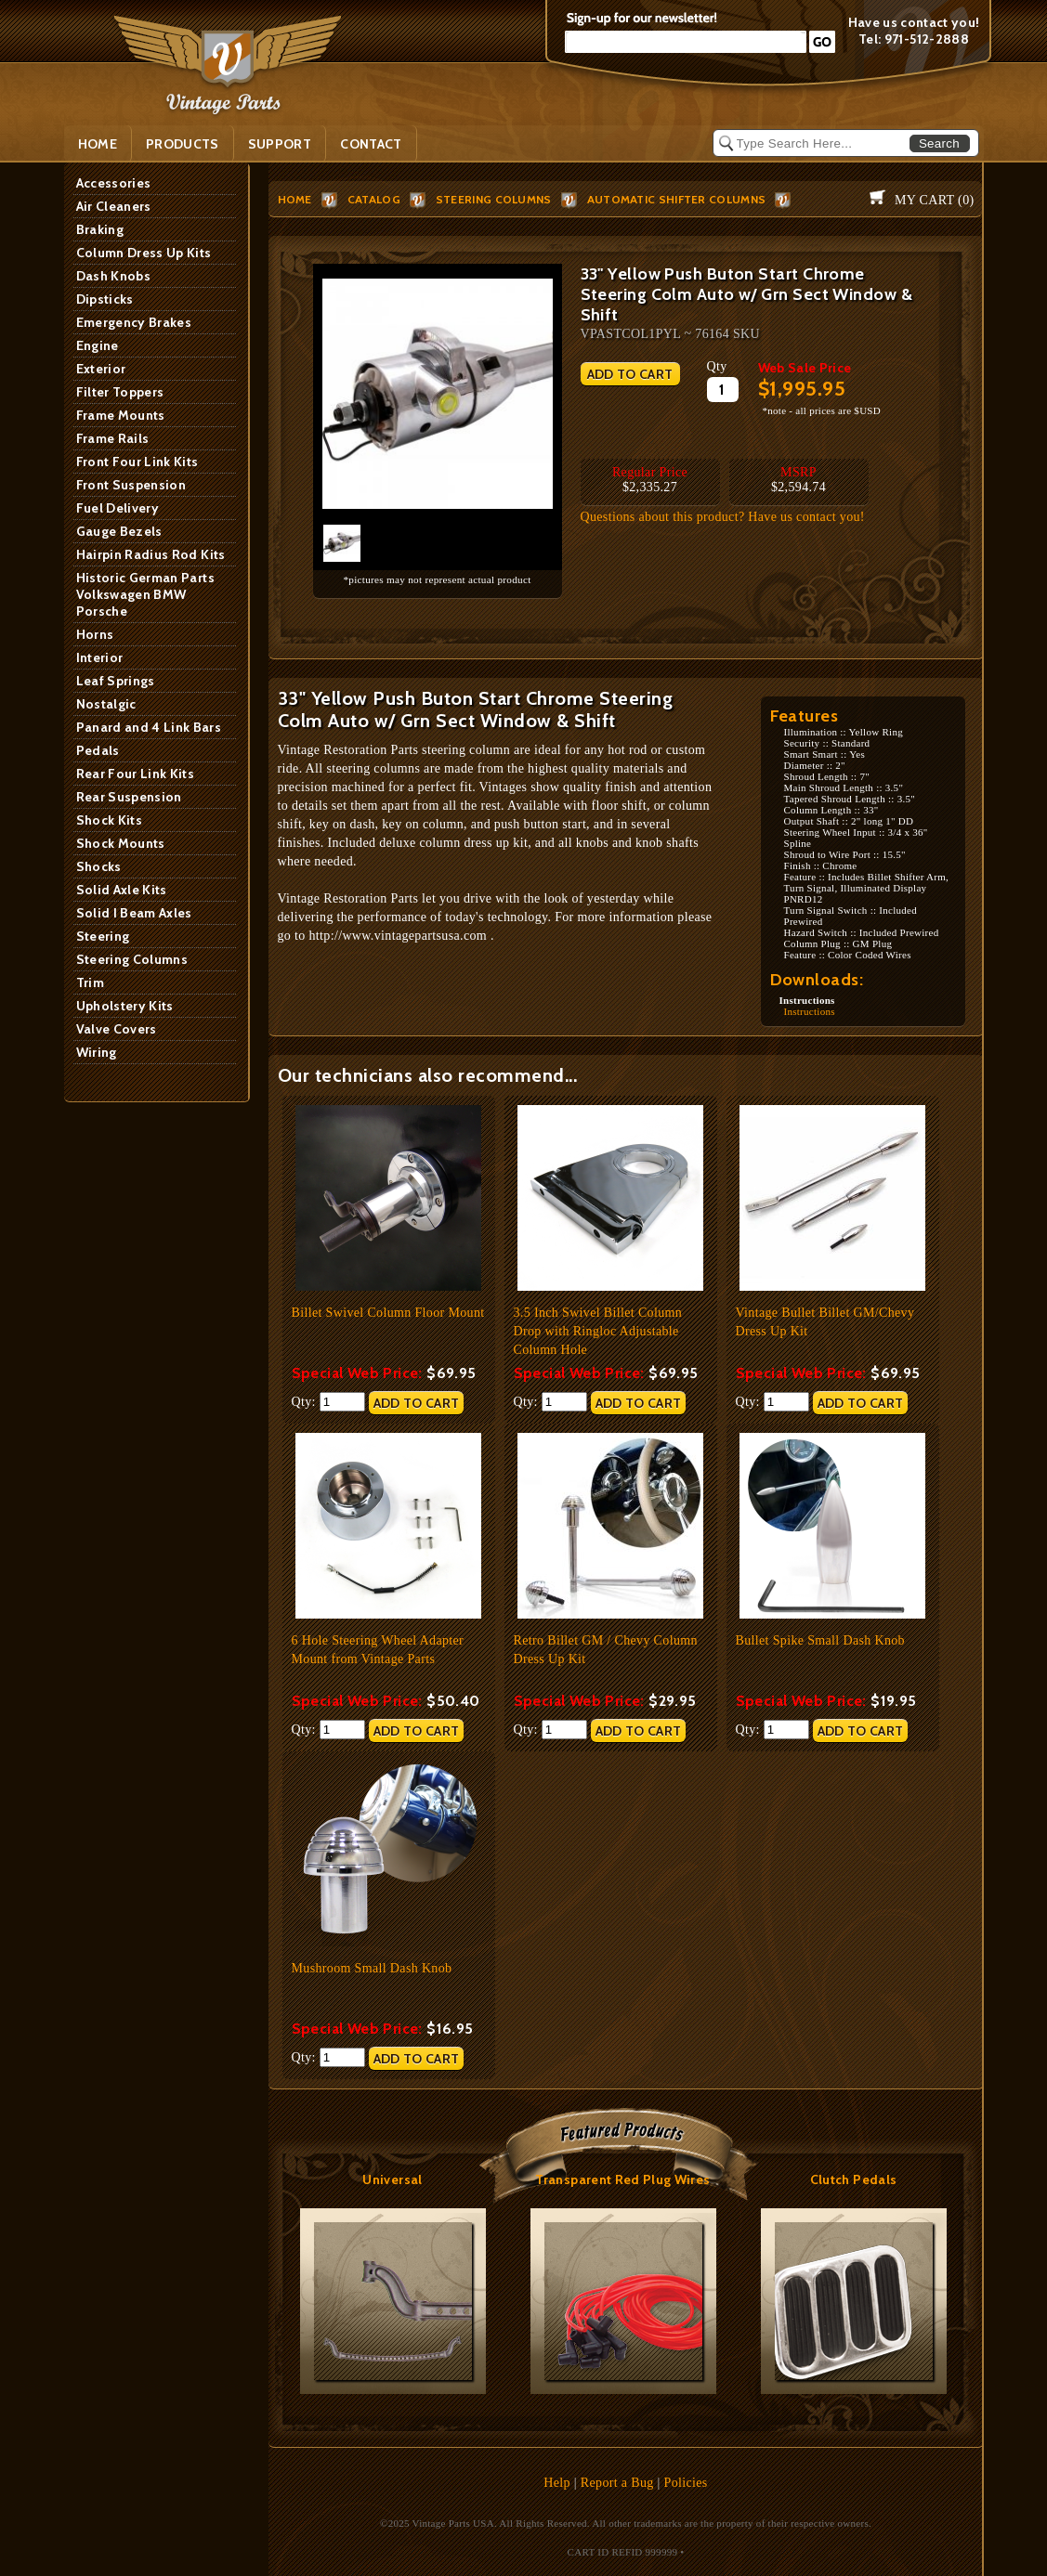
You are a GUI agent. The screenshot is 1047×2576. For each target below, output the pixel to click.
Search (939, 143)
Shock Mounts (120, 843)
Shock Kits (109, 820)
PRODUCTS (182, 144)
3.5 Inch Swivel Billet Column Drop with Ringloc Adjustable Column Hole (598, 1331)
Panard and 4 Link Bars (149, 727)
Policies (686, 2483)
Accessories (113, 183)
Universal (392, 2179)
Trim (90, 982)
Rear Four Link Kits (135, 773)
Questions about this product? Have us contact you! (723, 517)
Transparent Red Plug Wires (622, 2179)
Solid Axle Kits (121, 889)
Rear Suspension (129, 796)
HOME (295, 199)
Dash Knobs (113, 275)
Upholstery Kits (125, 1005)
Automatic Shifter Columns (676, 199)
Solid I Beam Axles (134, 912)
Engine (97, 345)
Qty (717, 366)
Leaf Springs (115, 680)
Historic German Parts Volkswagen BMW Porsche (145, 594)
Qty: (328, 1402)
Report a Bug (617, 2483)
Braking (100, 229)
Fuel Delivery (118, 508)
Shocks (99, 866)
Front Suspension (131, 484)
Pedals (98, 750)
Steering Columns (132, 959)
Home (97, 144)
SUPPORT (279, 144)
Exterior (101, 368)
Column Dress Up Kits (144, 252)
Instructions (809, 1011)
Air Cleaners (113, 206)
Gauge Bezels (119, 531)
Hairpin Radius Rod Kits (151, 554)
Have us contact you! (914, 22)
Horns (95, 634)
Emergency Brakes (134, 322)
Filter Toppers (120, 392)
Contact (370, 144)
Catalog (373, 199)
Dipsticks (105, 299)
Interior (100, 657)
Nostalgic (106, 704)
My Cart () (934, 200)
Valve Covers (116, 1029)
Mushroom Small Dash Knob (372, 1968)
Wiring (96, 1052)
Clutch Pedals (853, 2179)
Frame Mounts (120, 415)
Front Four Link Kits (137, 461)
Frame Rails (113, 438)
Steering (103, 936)
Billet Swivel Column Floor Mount (388, 1313)
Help (556, 2483)
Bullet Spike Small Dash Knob (820, 1640)
